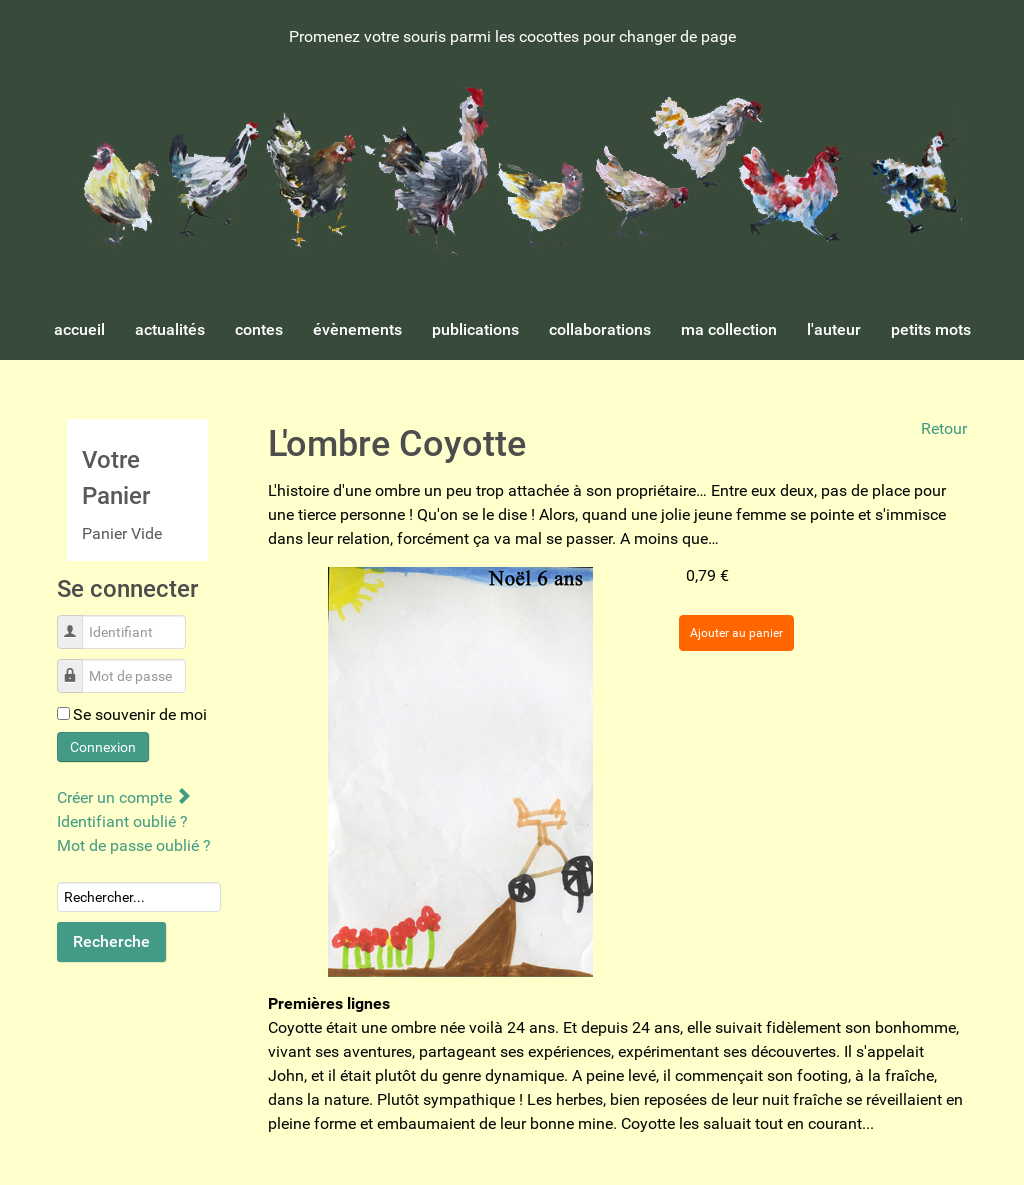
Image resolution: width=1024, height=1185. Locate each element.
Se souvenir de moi (140, 714)
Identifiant (77, 621)
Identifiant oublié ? (122, 821)
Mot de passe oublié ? (134, 845)
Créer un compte (123, 797)
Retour (944, 428)
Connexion (103, 747)
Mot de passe (77, 665)
